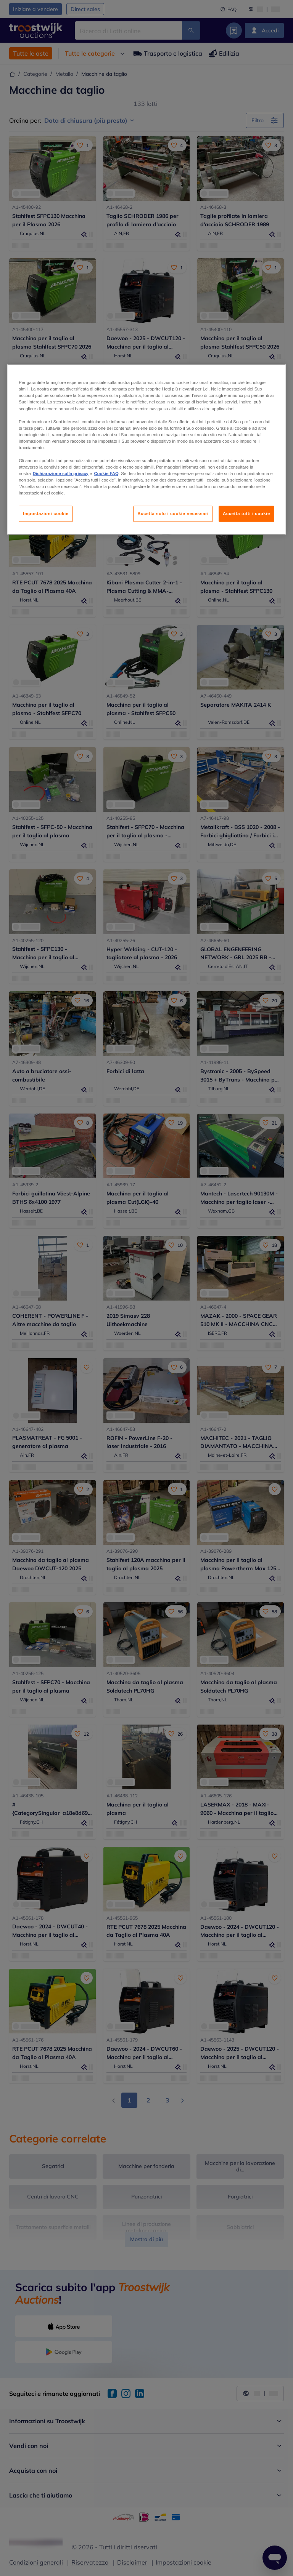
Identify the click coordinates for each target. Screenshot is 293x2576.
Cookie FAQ (106, 473)
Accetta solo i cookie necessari (172, 513)
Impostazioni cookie (46, 513)
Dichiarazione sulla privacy (61, 473)
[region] (146, 449)
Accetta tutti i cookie (246, 513)
